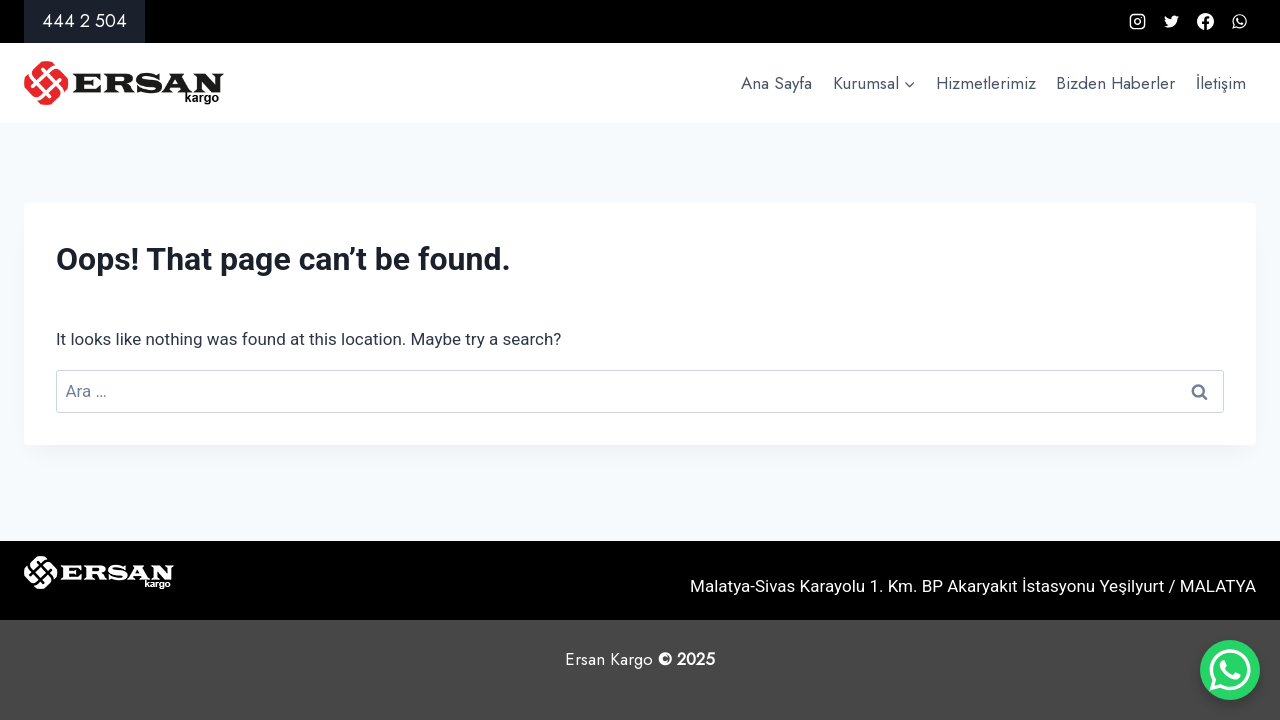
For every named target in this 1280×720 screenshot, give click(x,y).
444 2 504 (84, 21)
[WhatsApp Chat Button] (1230, 670)
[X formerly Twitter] (1171, 22)
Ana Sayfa (776, 83)
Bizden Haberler (1115, 83)
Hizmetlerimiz (986, 83)
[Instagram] (1137, 22)
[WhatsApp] (1239, 22)
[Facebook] (1205, 22)
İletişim (1221, 83)
